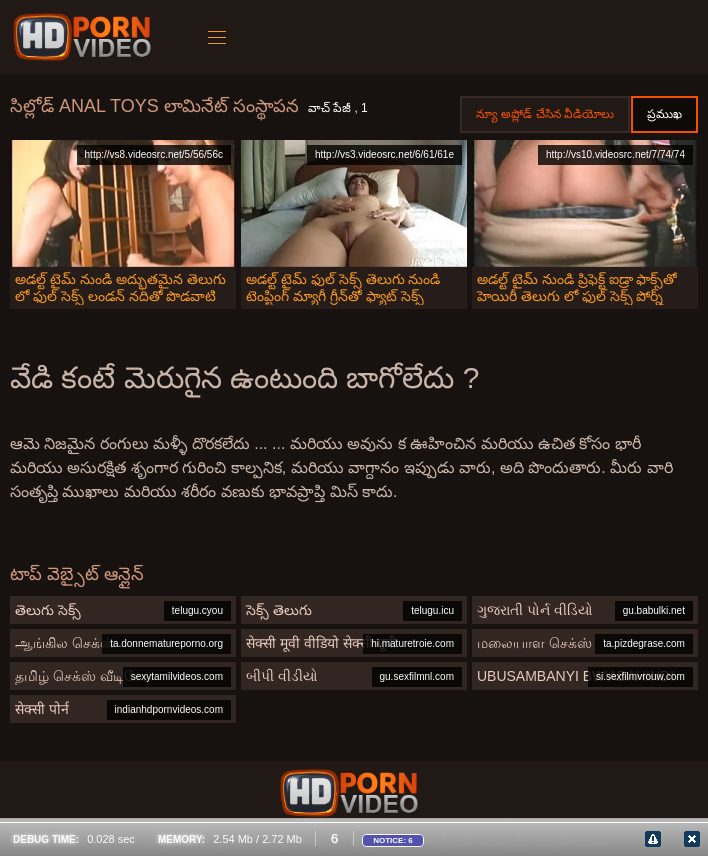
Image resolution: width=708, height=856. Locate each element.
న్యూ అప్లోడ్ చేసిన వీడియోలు (545, 114)
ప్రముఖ (664, 114)
